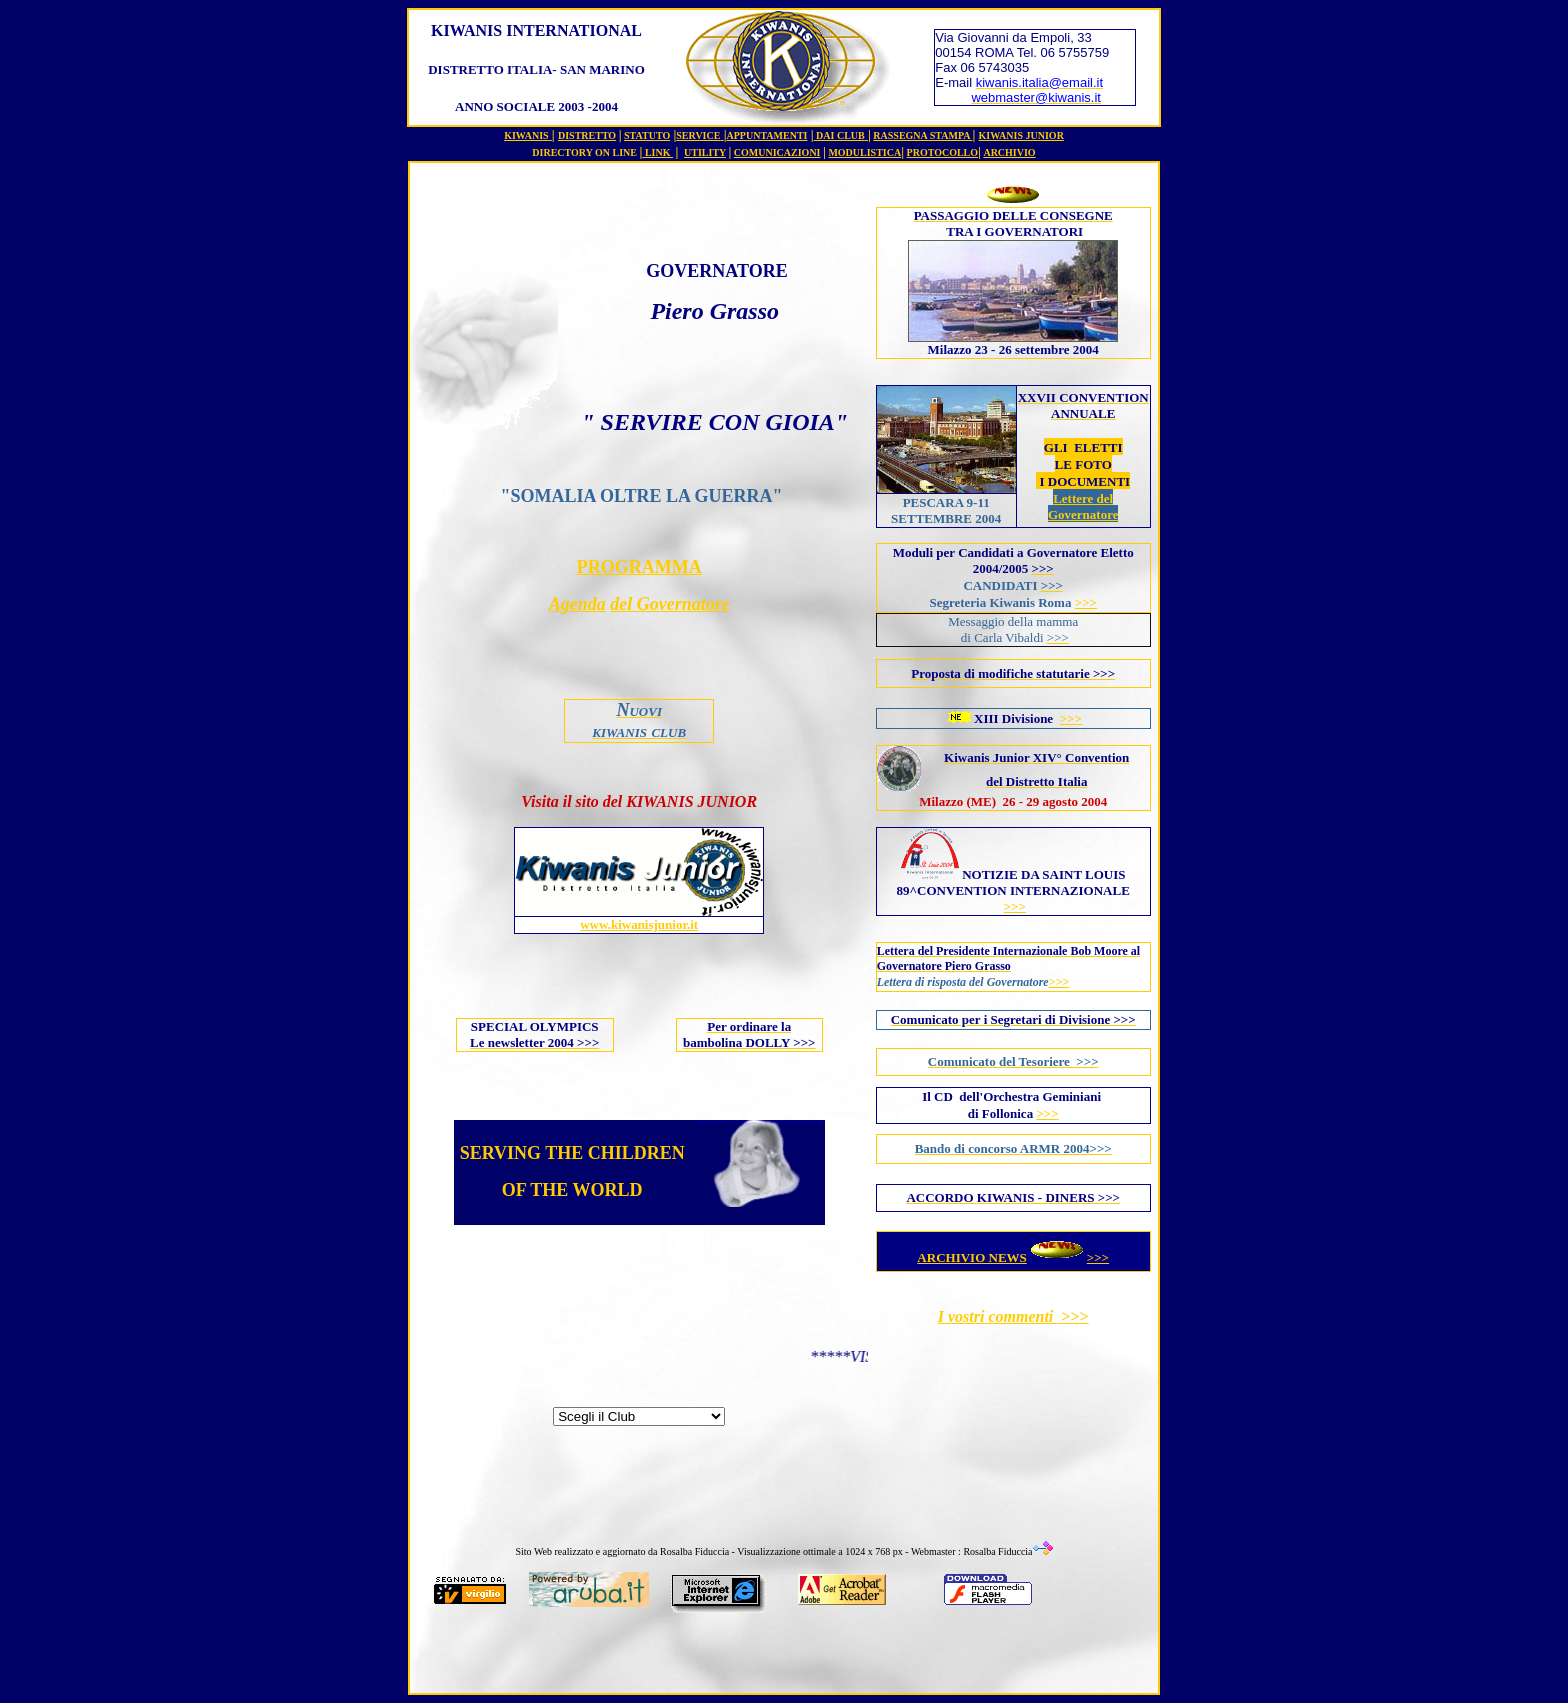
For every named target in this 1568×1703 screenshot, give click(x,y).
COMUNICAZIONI (777, 152)
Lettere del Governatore (1083, 506)
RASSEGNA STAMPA (922, 135)
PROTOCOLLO (943, 152)
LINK (659, 152)
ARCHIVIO (1009, 152)
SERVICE (698, 135)
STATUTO (647, 135)
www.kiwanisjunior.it (639, 924)
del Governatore (669, 604)
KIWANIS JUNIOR (1021, 135)
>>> (1086, 602)
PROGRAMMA (639, 567)
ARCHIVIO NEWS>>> (1013, 1257)
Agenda (577, 604)
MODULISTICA (864, 152)
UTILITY (705, 152)
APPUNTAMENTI (767, 135)
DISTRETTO (587, 135)
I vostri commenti (998, 1316)
